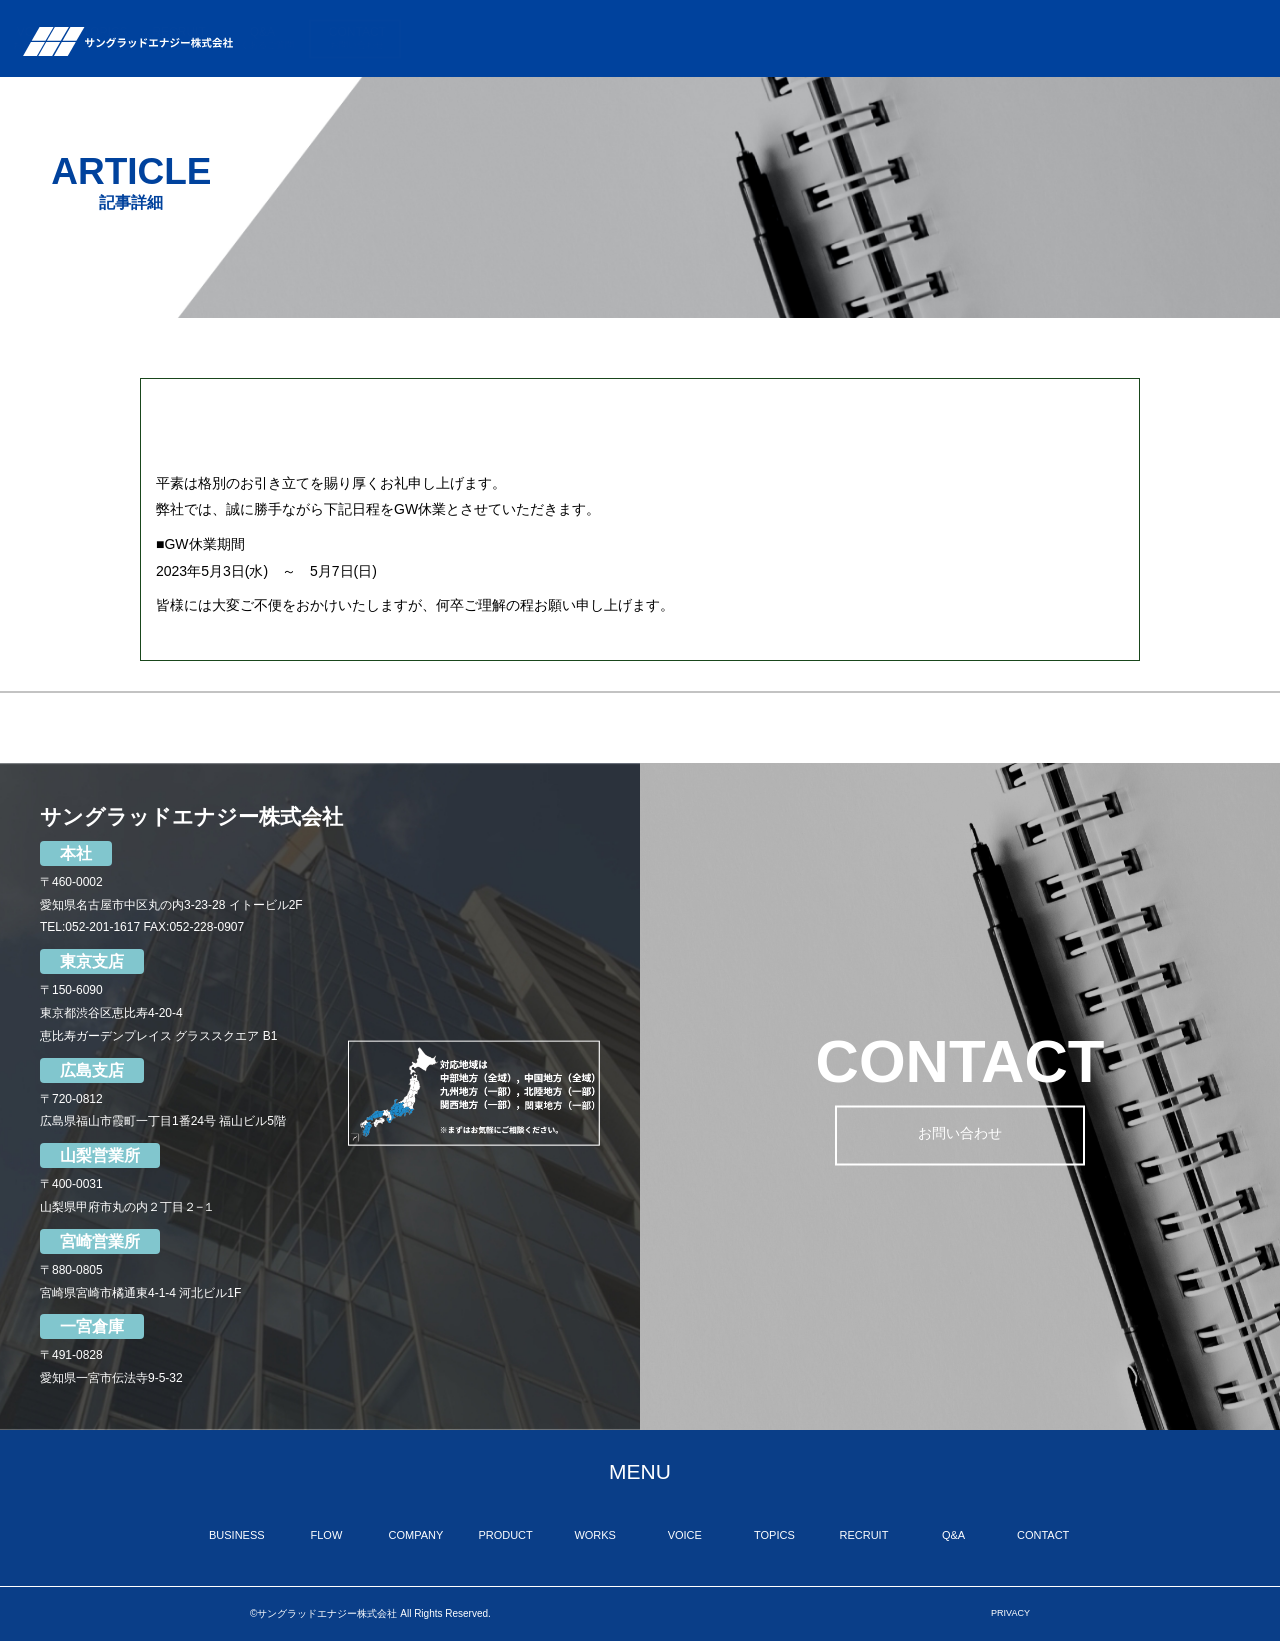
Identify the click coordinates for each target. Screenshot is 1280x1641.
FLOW (583, 38)
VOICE (901, 38)
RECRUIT (1045, 38)
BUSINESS (496, 38)
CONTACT (1223, 38)
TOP (427, 38)
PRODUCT (753, 38)
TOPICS (971, 38)
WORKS (831, 38)
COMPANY (670, 38)
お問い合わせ (960, 1137)
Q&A (1128, 38)
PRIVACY (1010, 1613)
